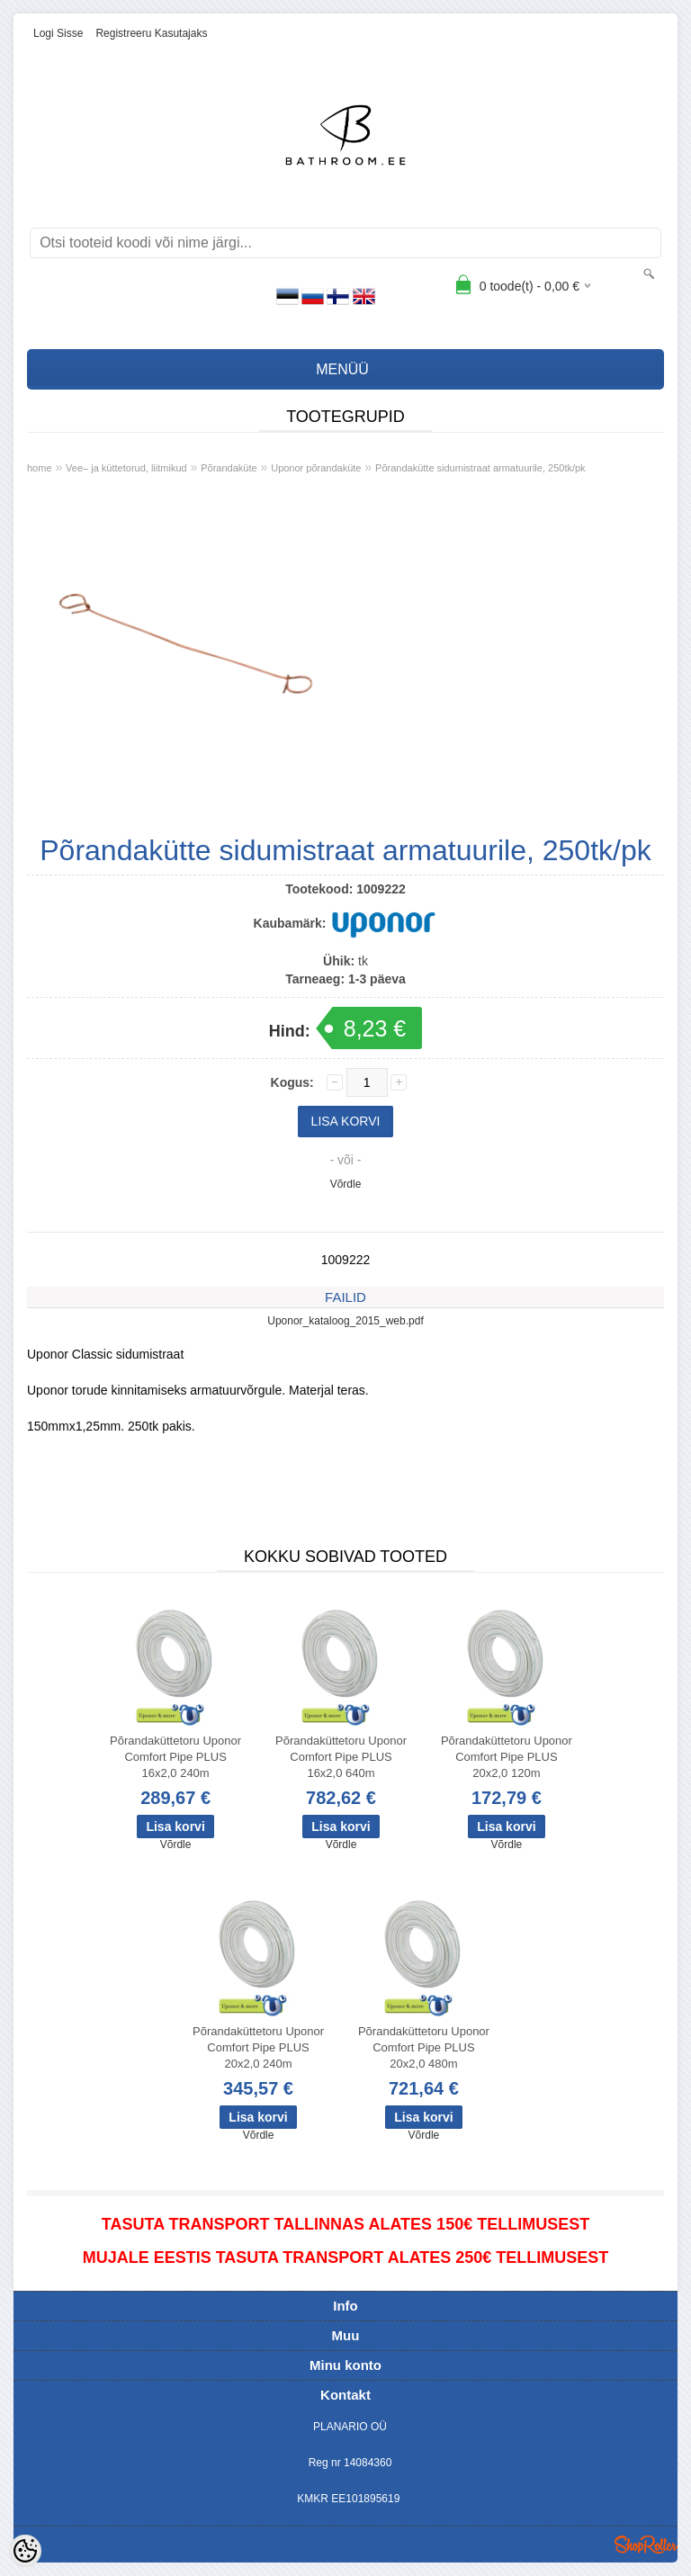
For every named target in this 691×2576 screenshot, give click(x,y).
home (39, 467)
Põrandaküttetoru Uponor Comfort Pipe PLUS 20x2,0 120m (506, 1757)
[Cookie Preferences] (25, 2551)
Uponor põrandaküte (316, 467)
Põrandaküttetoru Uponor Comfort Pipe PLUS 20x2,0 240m (258, 2047)
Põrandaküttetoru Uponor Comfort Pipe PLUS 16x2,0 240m (175, 1757)
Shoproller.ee (646, 2545)
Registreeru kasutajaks (151, 33)
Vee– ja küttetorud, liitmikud (126, 467)
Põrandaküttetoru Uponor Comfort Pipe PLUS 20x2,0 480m (423, 2047)
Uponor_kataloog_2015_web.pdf (345, 1321)
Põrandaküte (228, 467)
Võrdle (346, 1184)
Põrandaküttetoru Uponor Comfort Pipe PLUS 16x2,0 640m (341, 1757)
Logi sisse (58, 33)
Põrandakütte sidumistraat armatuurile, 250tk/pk (480, 467)
